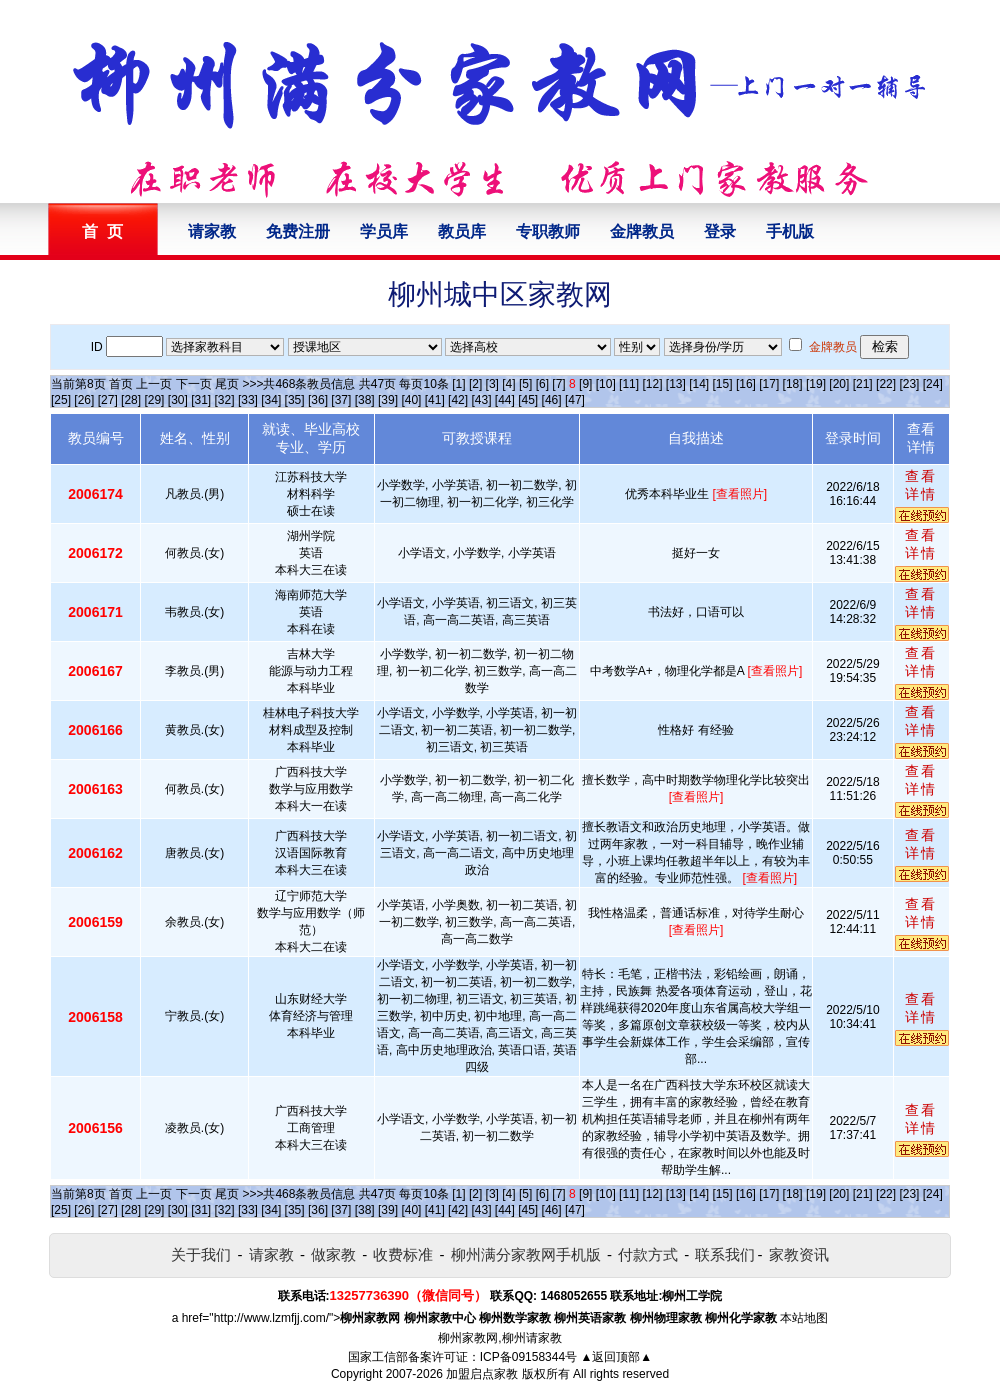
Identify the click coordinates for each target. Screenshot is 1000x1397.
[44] (505, 400)
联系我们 (725, 1254)
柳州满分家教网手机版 (526, 1254)
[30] (178, 400)
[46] (552, 400)
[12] (652, 384)
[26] (84, 400)
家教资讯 (799, 1254)
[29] (154, 400)
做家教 (333, 1254)
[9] (585, 384)
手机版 (790, 231)
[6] (542, 384)
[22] (886, 384)
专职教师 (548, 231)
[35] (295, 400)
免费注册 (298, 231)
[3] (492, 384)
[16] (746, 384)
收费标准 (403, 1254)
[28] (131, 400)
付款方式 (648, 1254)
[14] (699, 384)
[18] (793, 384)
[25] (61, 400)
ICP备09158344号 (528, 1357)
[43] (481, 400)
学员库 (384, 231)
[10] (606, 384)
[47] (575, 400)
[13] (676, 384)
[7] (558, 384)
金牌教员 (642, 231)
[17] (769, 384)
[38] (365, 400)
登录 (720, 231)
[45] (528, 400)
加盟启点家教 (482, 1374)
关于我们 (201, 1254)
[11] (629, 384)
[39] (388, 400)
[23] (909, 384)
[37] (341, 400)
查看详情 (921, 485)
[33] (248, 400)
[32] (225, 400)
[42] (458, 400)
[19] (816, 384)
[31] (201, 400)
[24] (933, 384)
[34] (271, 400)
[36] (318, 400)
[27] (108, 400)
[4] (508, 384)
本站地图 (804, 1318)
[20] (839, 384)
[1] (458, 384)
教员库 (462, 231)
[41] (435, 400)
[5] (525, 384)
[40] (411, 400)
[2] (475, 384)
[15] (723, 384)
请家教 (212, 231)
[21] (863, 384)
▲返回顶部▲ (616, 1357)
